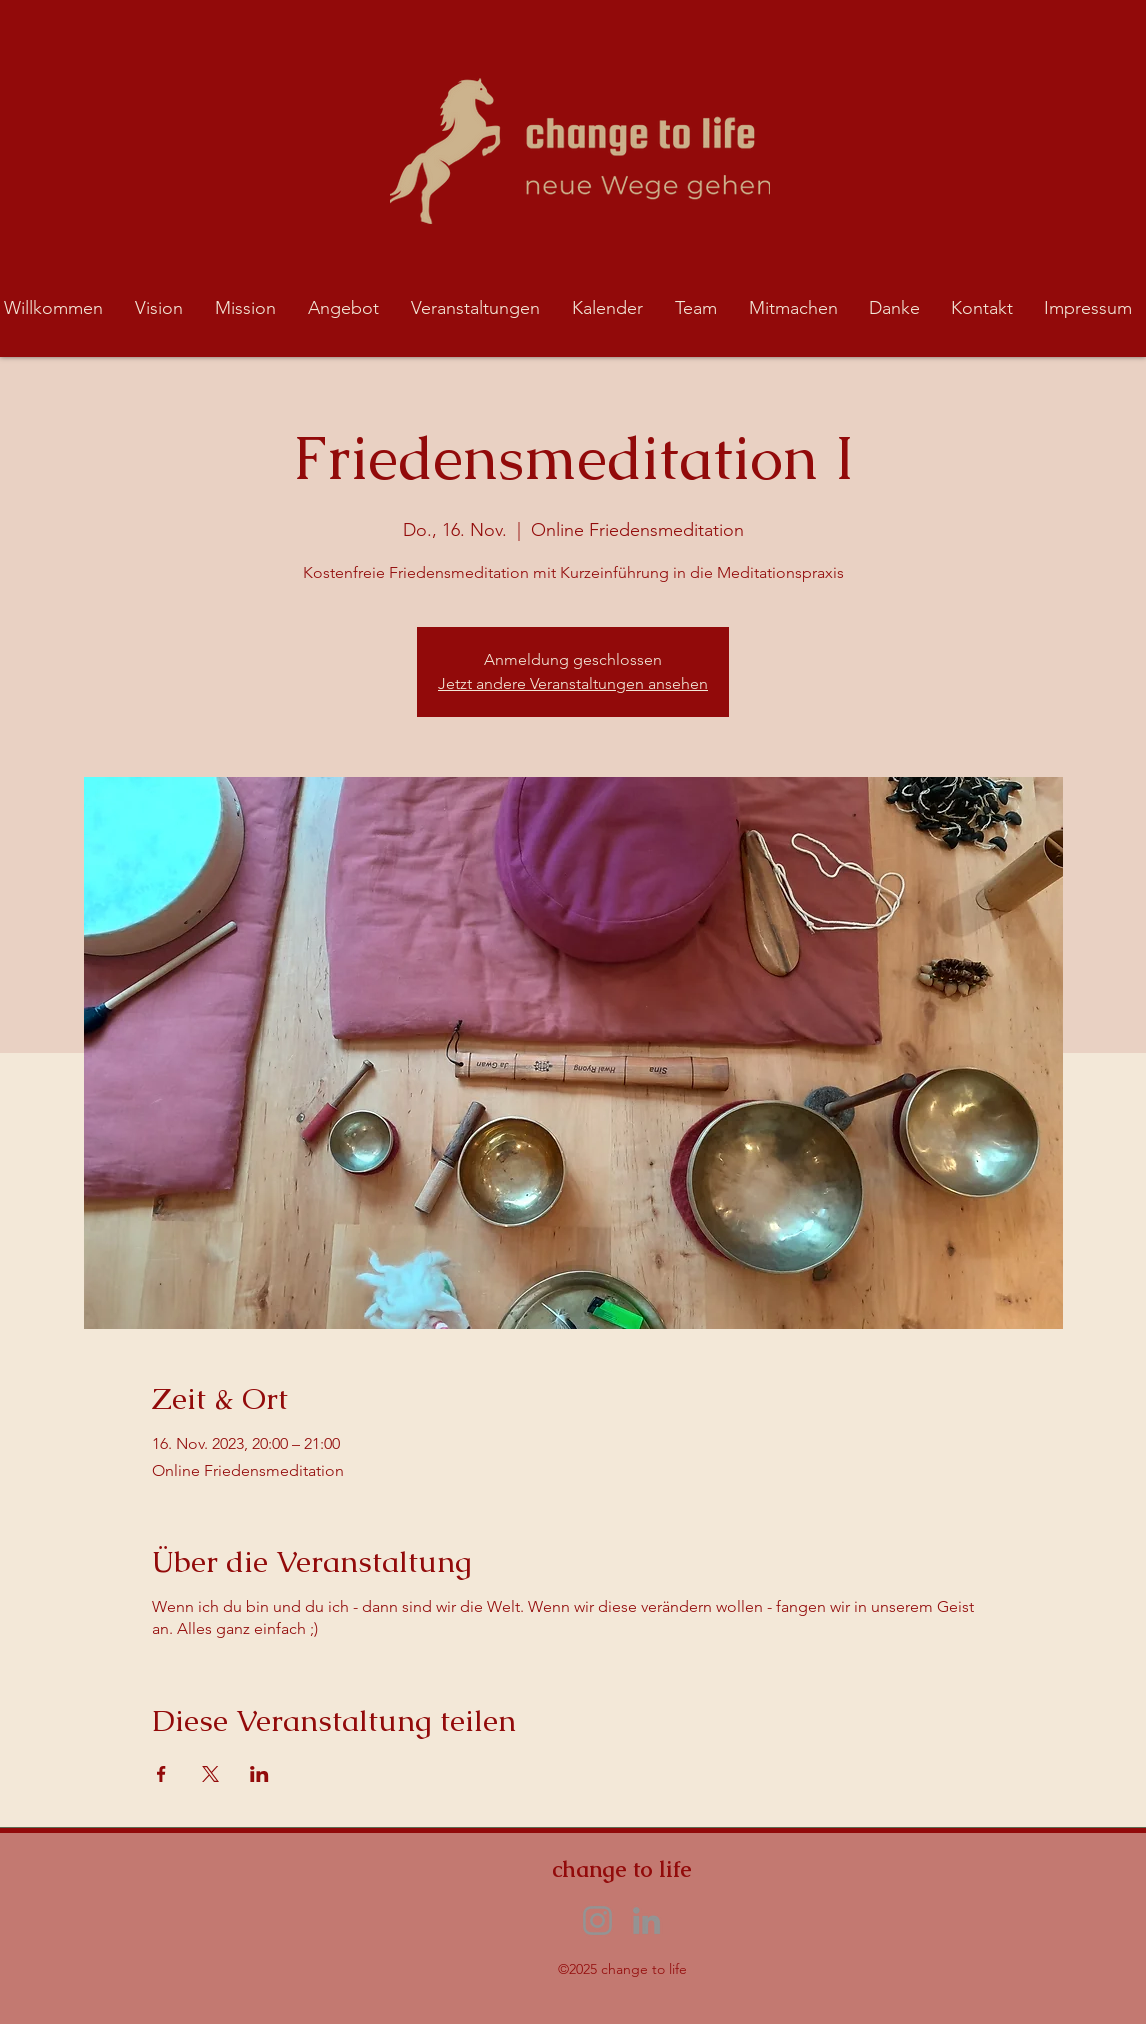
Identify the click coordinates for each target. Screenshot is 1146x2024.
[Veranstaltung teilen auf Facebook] (161, 1774)
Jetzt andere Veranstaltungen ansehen (573, 683)
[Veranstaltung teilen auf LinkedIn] (259, 1774)
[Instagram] (597, 1920)
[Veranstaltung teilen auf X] (210, 1774)
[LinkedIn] (646, 1920)
